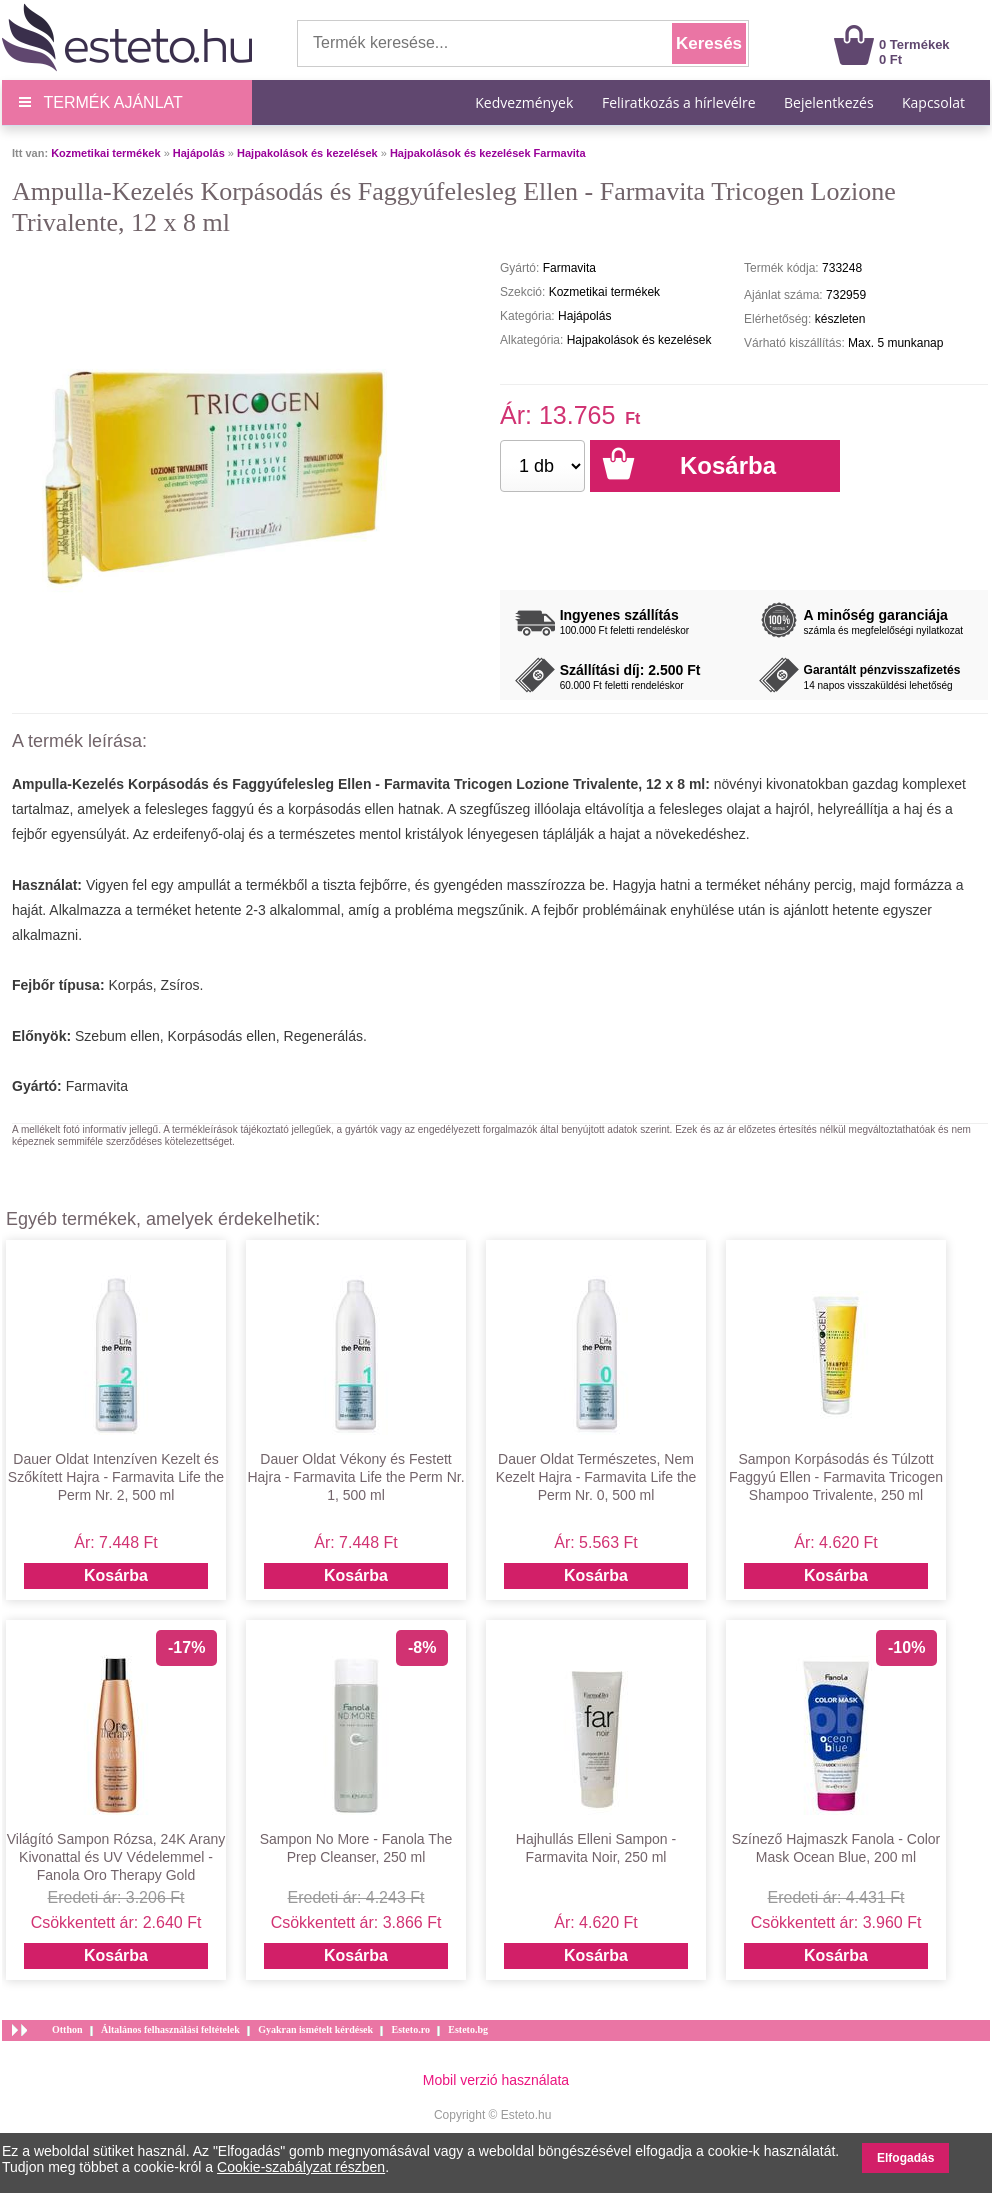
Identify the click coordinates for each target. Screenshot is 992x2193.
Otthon (67, 2029)
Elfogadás (905, 2158)
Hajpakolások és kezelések (307, 153)
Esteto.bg (468, 2029)
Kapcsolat (933, 102)
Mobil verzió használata (496, 2080)
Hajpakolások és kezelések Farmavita (488, 153)
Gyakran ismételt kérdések (315, 2029)
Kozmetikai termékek (105, 153)
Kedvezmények (526, 102)
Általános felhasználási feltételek (170, 2029)
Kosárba (116, 1575)
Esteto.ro (410, 2029)
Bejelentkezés (829, 102)
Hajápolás (199, 153)
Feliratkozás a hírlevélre (679, 102)
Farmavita (97, 1086)
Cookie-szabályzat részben (301, 2167)
